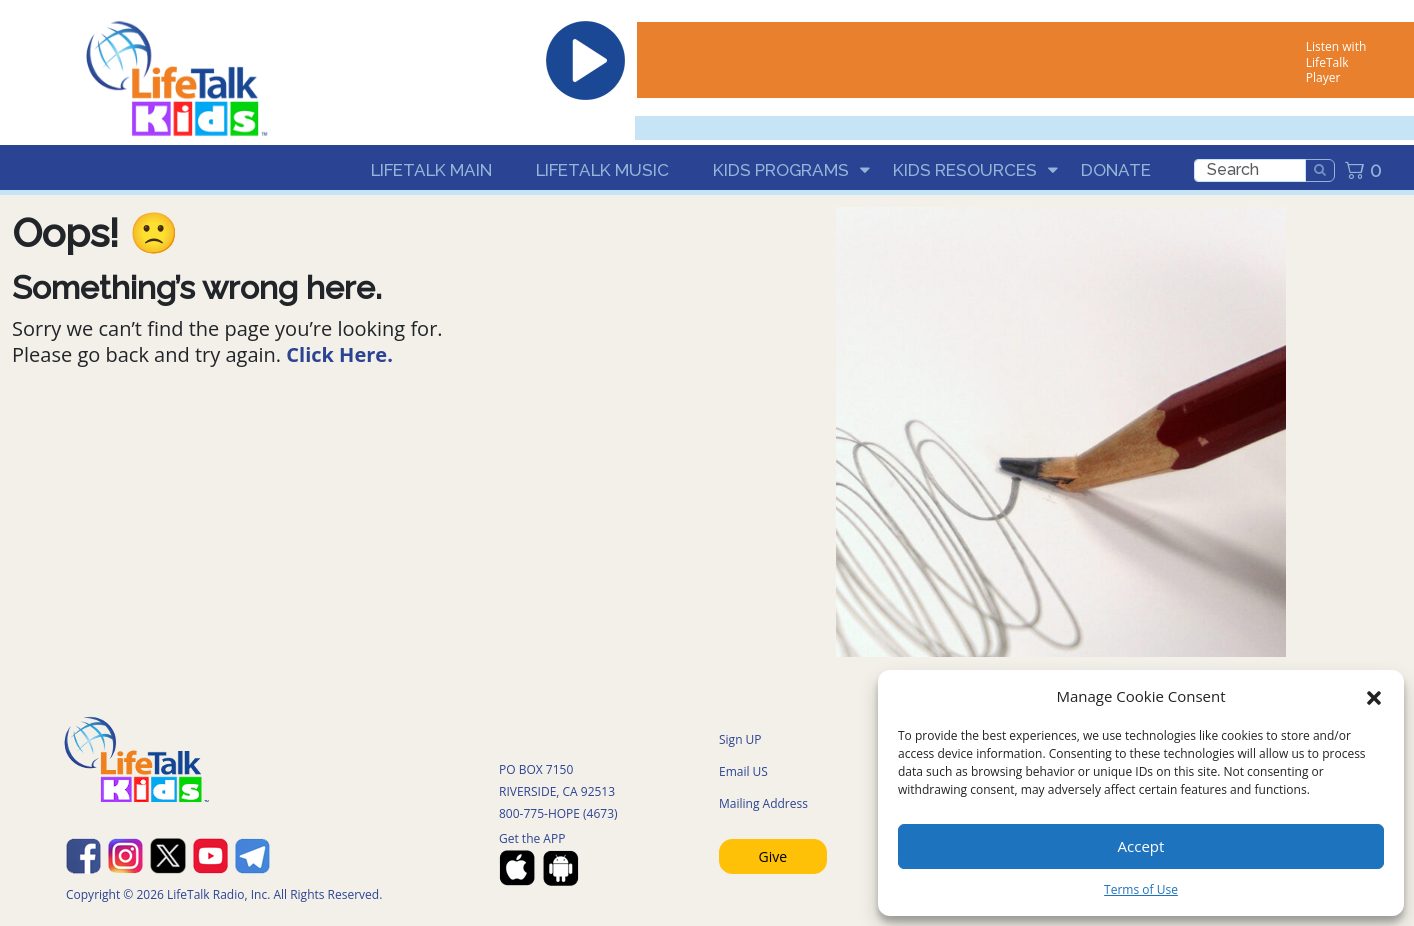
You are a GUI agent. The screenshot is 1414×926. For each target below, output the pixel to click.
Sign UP (740, 739)
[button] (1374, 696)
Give (773, 856)
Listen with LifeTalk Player (1336, 62)
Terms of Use (1141, 889)
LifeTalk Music (602, 170)
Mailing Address (763, 803)
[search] (1250, 170)
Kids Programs (781, 170)
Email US (743, 771)
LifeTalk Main (431, 170)
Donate (1116, 170)
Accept (1141, 846)
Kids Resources (965, 170)
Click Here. (339, 354)
